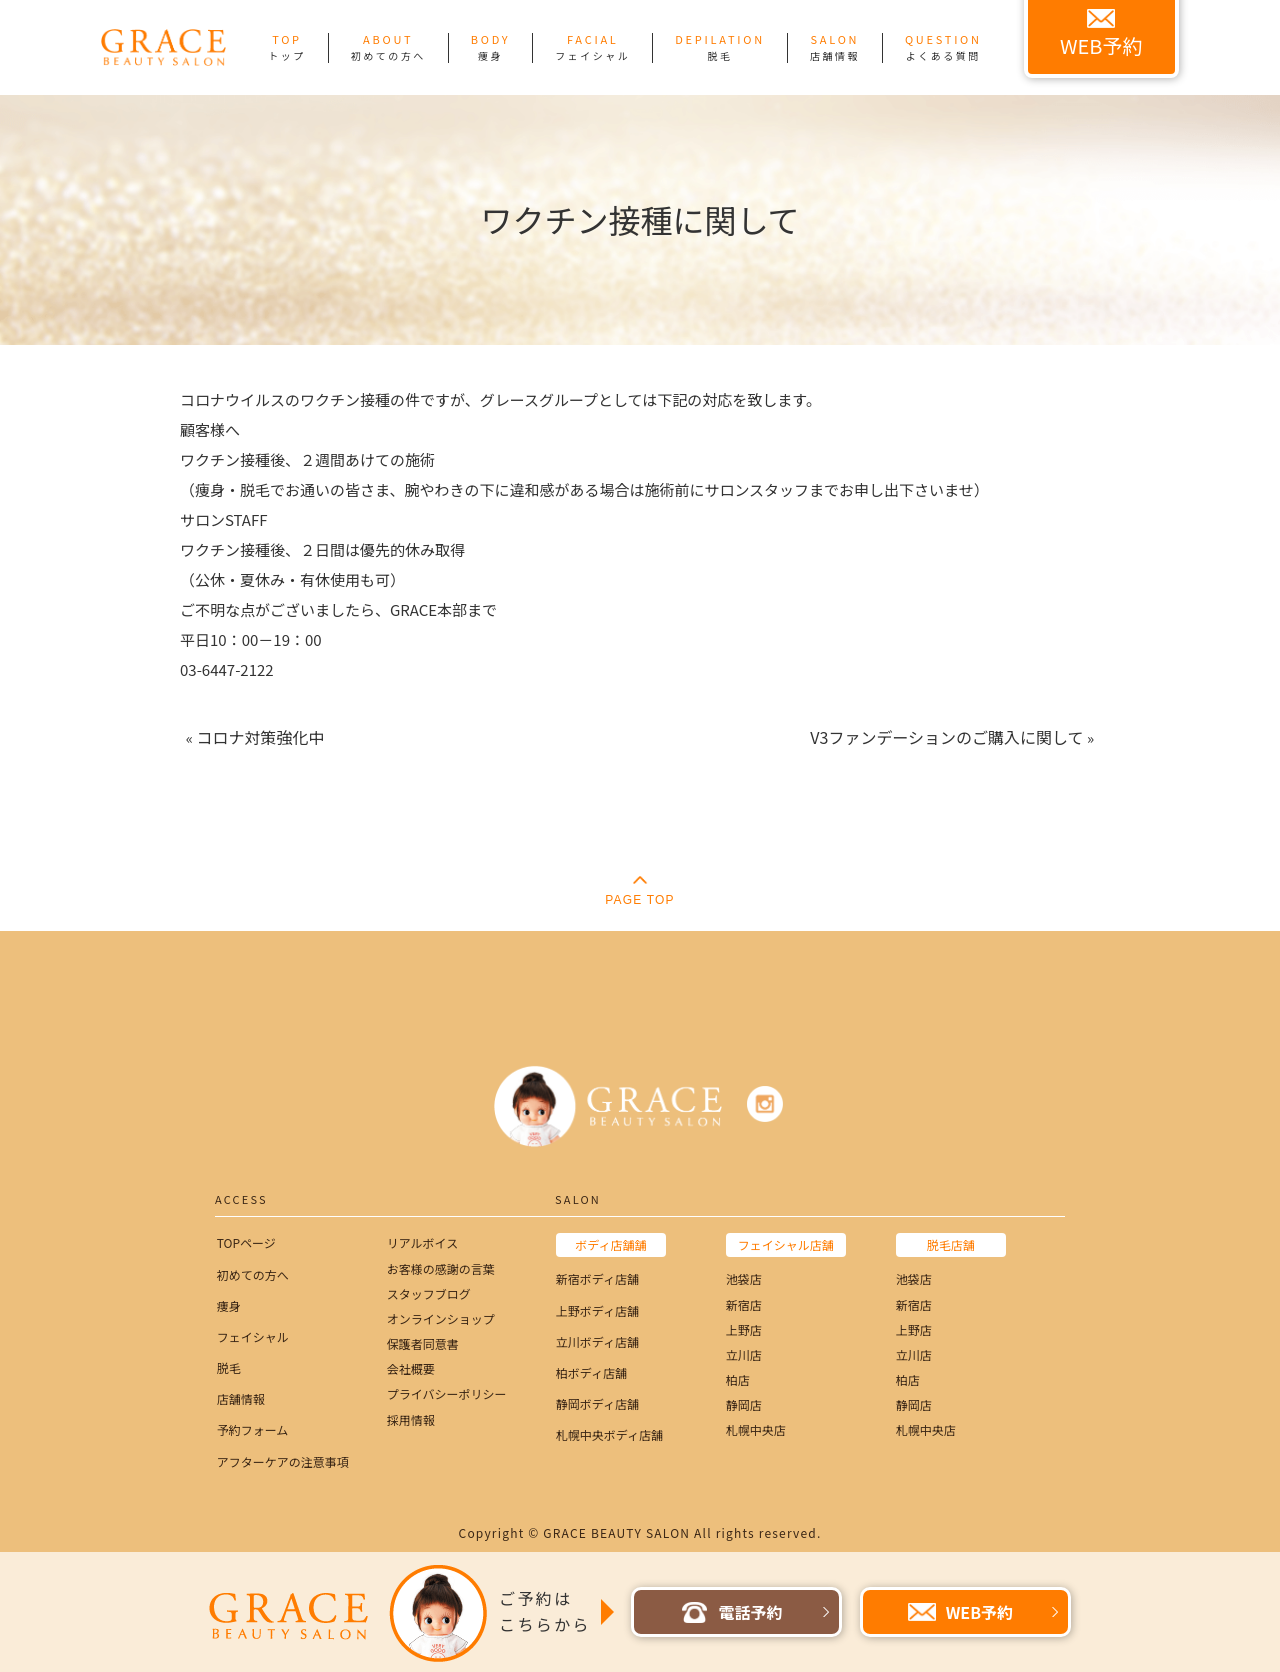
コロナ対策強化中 (260, 737)
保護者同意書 (423, 1343)
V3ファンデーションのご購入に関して (946, 737)
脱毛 (229, 1367)
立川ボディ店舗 (597, 1341)
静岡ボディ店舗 (597, 1403)
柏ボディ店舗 (591, 1372)
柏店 (738, 1379)
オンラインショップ (441, 1318)
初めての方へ (253, 1274)
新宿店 (744, 1304)
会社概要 (411, 1368)
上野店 (744, 1329)
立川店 (744, 1354)
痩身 (229, 1305)
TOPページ (246, 1242)
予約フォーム (253, 1429)
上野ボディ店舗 (597, 1310)
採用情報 (411, 1419)
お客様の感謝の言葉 (441, 1268)
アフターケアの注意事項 (283, 1461)
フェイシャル (253, 1336)
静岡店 (744, 1404)
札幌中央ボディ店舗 (609, 1434)
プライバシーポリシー (447, 1393)
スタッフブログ (429, 1293)
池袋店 (744, 1278)
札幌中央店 (756, 1429)
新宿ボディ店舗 (597, 1278)
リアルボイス (423, 1242)
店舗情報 (241, 1398)
